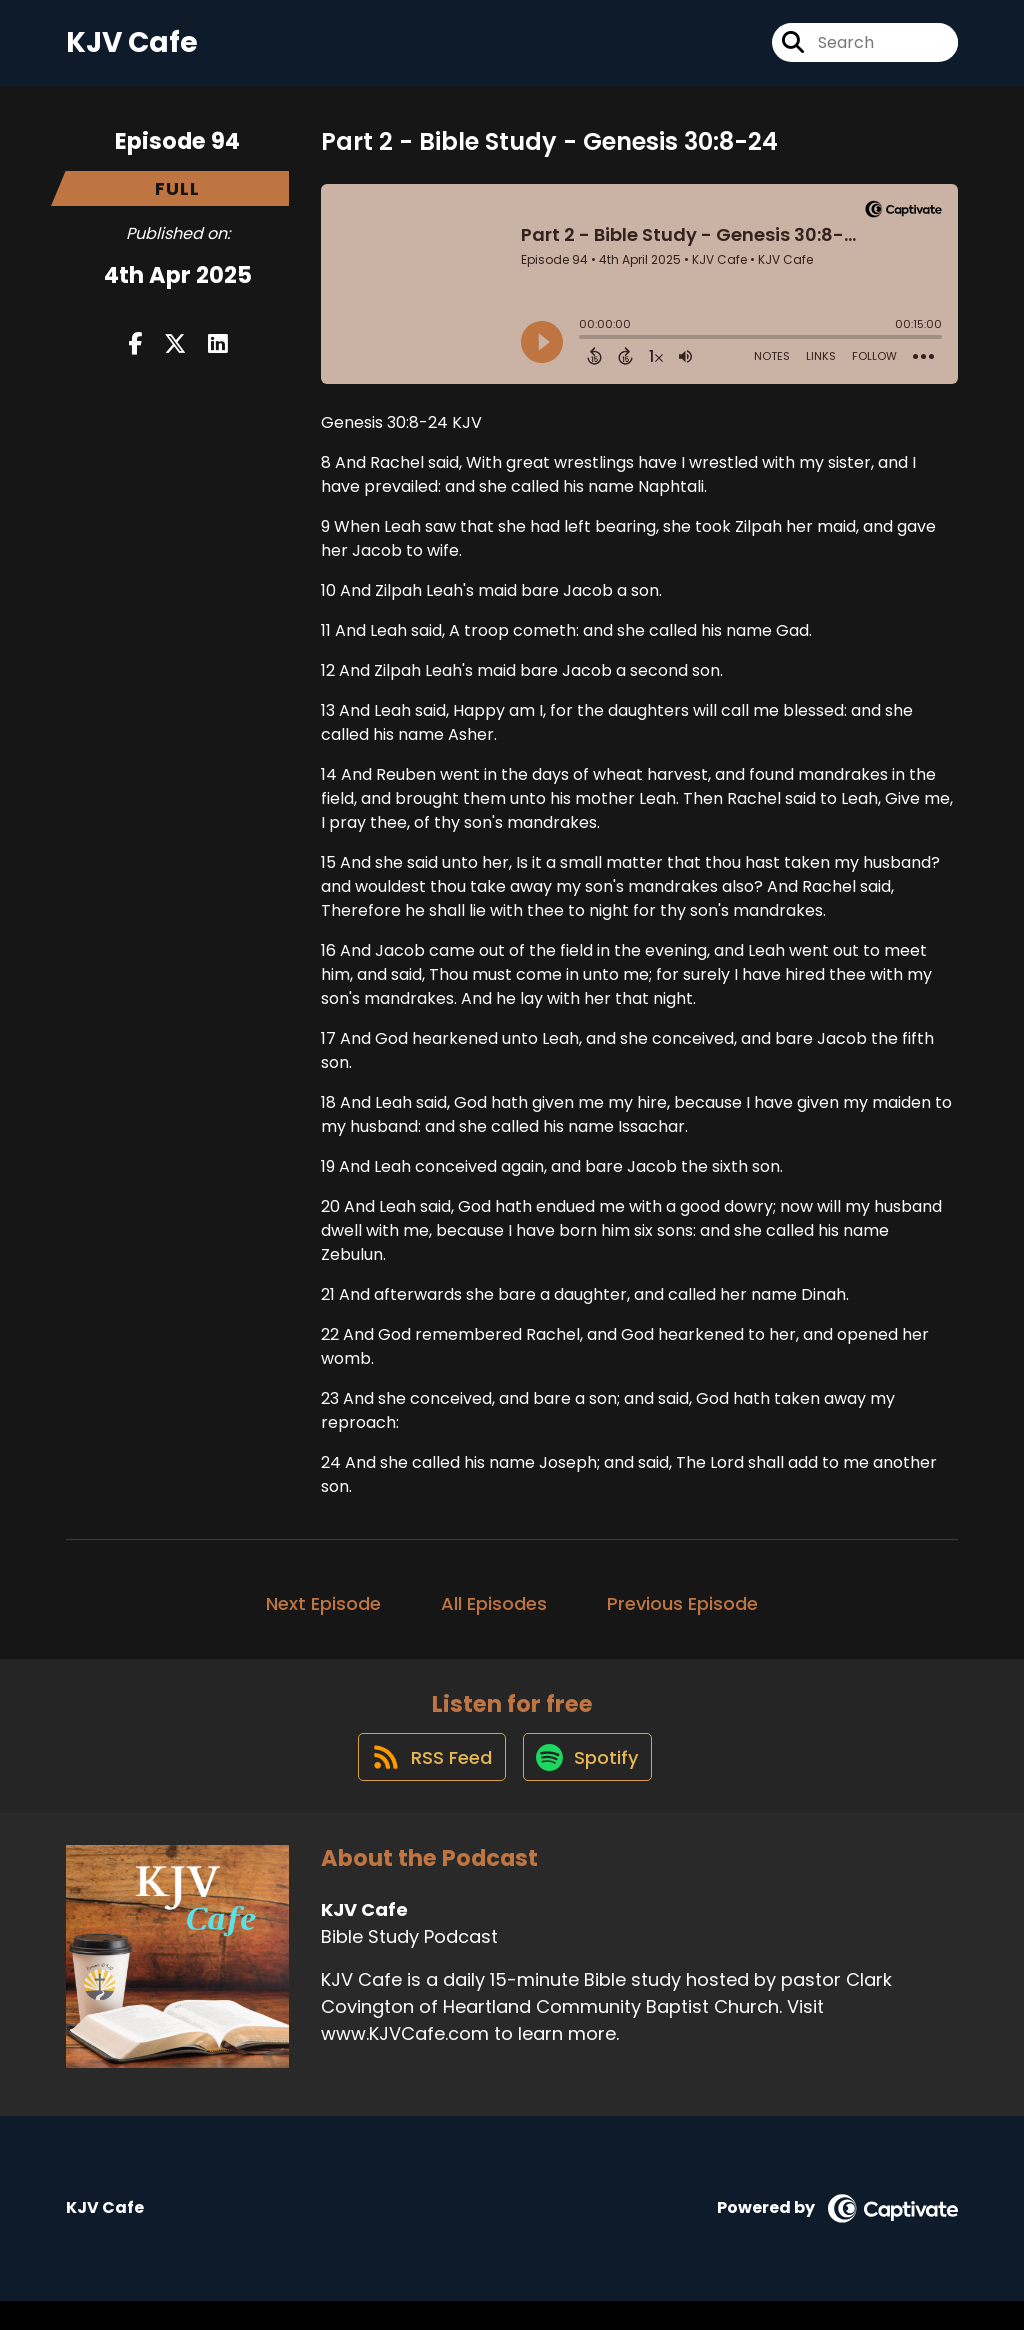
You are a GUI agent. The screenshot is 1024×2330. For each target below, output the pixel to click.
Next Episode (323, 1617)
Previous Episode (682, 1617)
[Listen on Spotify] (589, 1785)
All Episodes (494, 1617)
